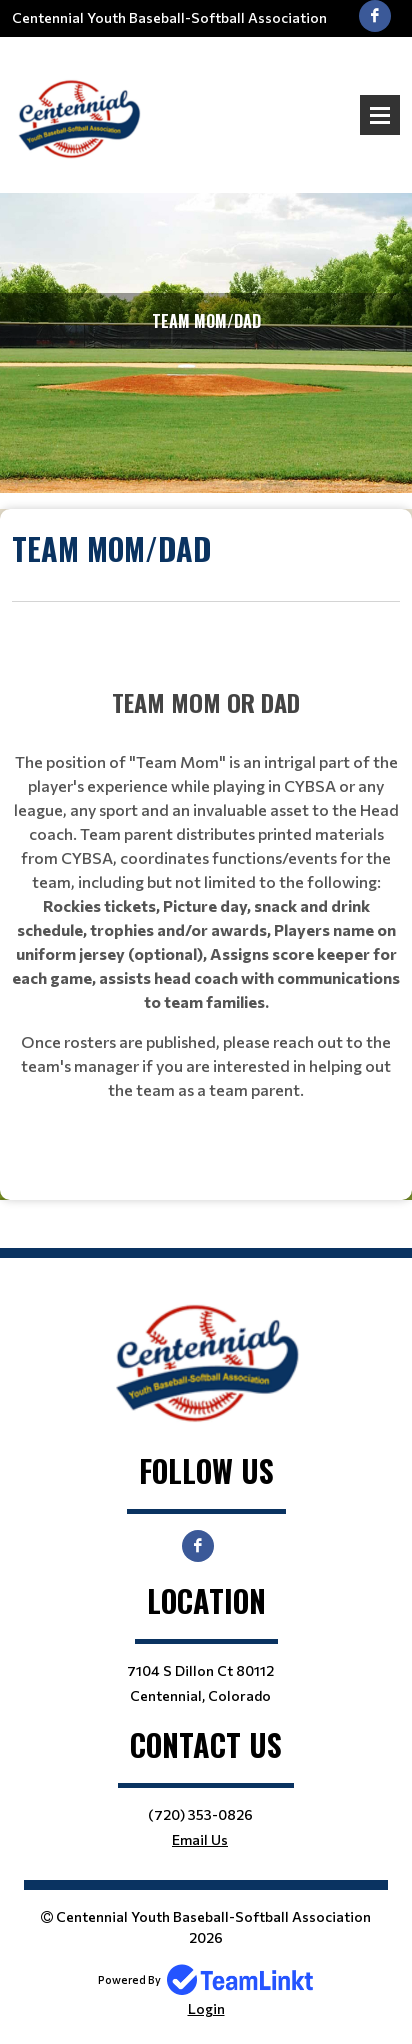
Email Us (200, 1839)
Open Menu (380, 115)
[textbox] (206, 564)
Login (206, 2008)
